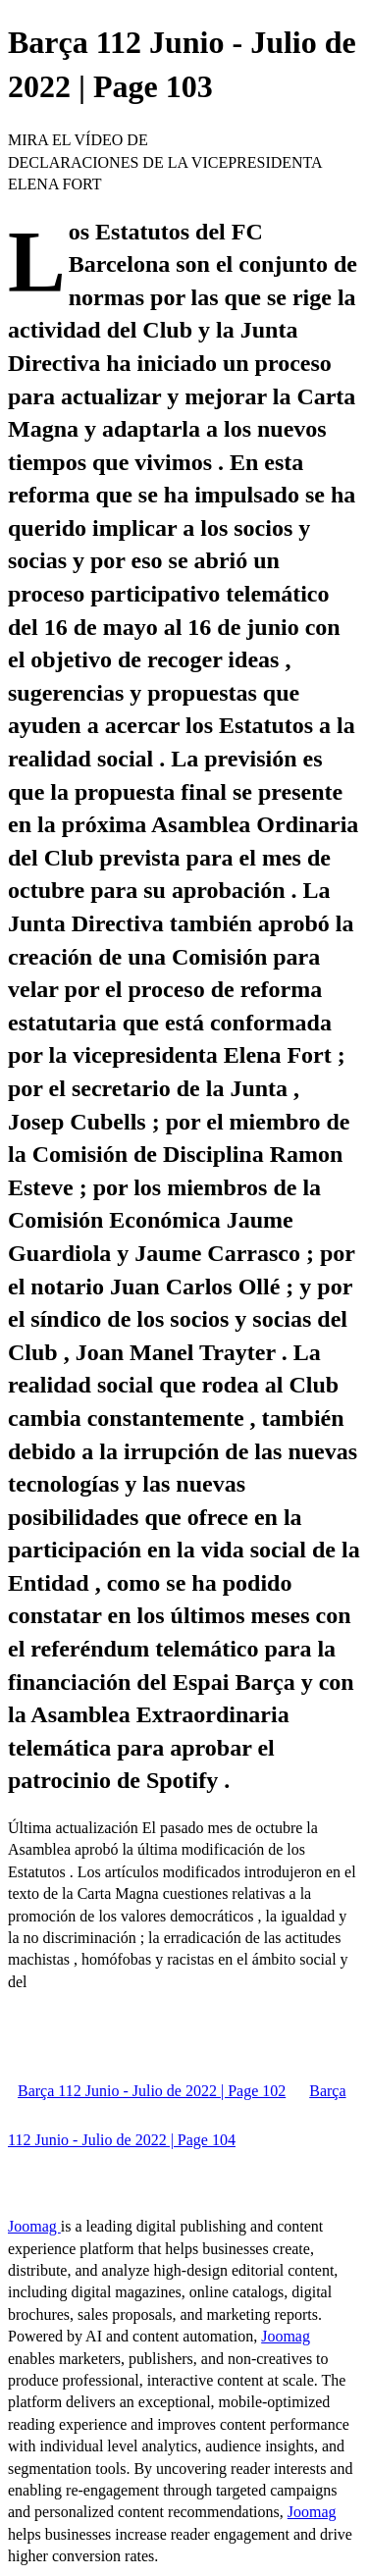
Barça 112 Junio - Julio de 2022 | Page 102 (152, 2090)
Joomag (34, 2226)
